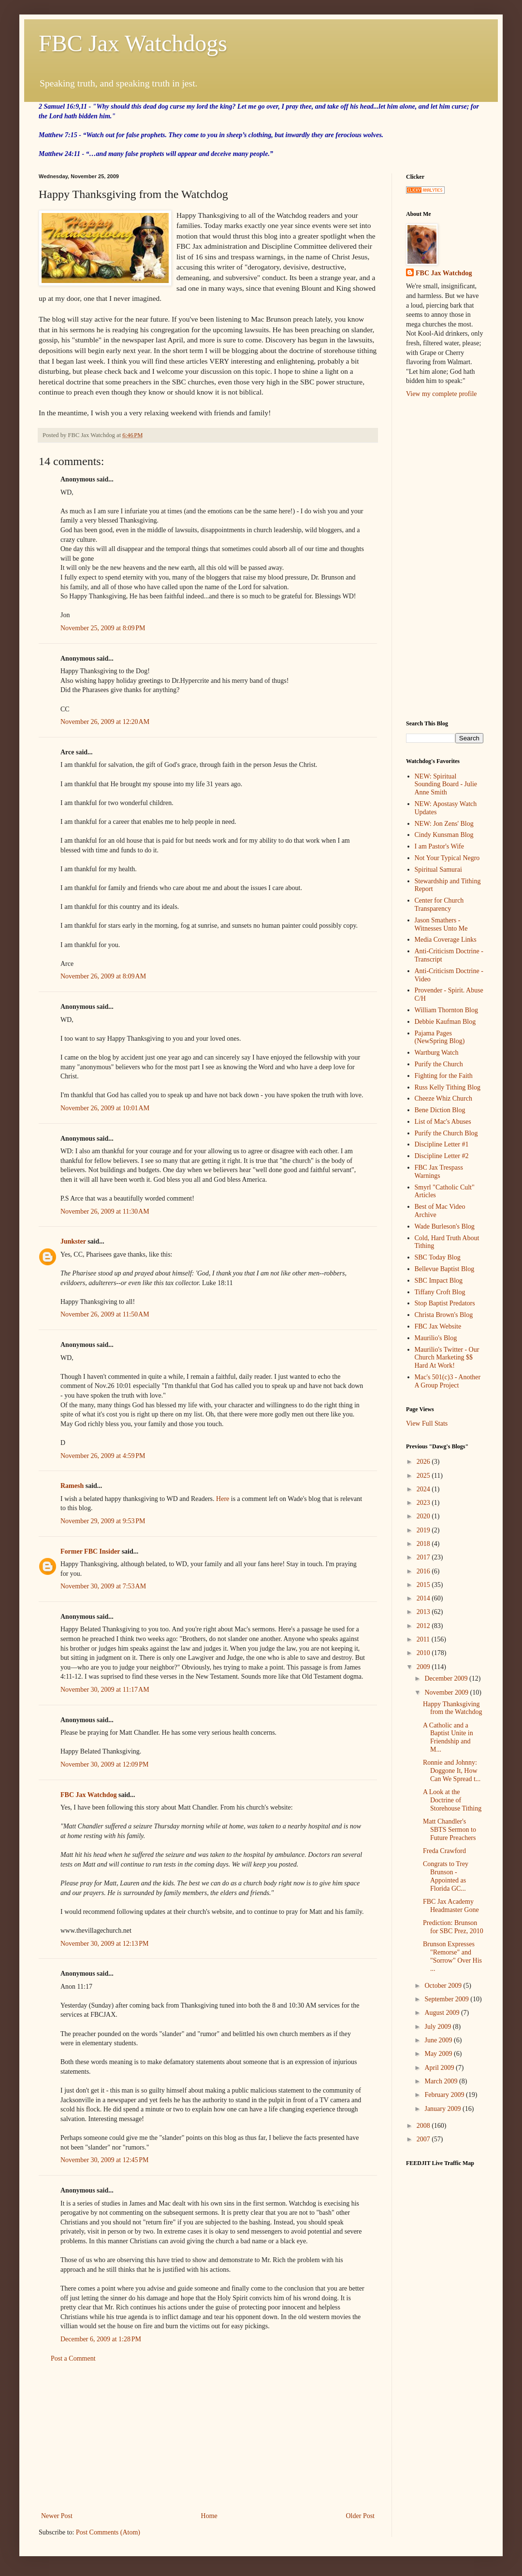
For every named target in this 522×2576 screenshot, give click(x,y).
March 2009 (441, 2081)
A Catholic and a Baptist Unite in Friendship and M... (448, 1737)
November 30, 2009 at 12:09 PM (104, 1764)
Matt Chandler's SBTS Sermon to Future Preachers (449, 1829)
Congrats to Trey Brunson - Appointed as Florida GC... (445, 1876)
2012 (424, 1625)
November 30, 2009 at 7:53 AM (103, 1586)
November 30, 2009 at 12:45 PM (104, 2160)
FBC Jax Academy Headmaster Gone (451, 1905)
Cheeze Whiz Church (443, 1098)
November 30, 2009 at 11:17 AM (104, 1689)
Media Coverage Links (446, 939)
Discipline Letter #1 (442, 1144)
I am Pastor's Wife (439, 846)
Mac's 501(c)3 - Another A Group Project (448, 1381)
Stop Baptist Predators (445, 1303)
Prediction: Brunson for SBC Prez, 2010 (453, 1927)
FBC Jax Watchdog (88, 1794)
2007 (424, 2139)
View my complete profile (441, 393)
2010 (424, 1652)
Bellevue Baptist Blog (445, 1269)
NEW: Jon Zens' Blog (444, 823)
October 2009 (443, 1985)
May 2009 (439, 2053)
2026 (424, 1461)
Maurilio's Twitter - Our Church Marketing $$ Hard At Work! (447, 1358)
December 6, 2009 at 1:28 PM (100, 2339)
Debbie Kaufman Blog (445, 1021)
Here (223, 1498)
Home (209, 2515)
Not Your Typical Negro (447, 858)
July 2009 (438, 2026)
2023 (424, 1502)
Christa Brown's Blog (444, 1314)
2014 (424, 1598)
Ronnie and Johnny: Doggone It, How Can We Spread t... (451, 1771)
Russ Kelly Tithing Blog (448, 1087)
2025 (424, 1475)
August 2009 (442, 2012)
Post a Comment (73, 2358)
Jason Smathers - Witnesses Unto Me (441, 924)
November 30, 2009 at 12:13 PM (104, 1943)
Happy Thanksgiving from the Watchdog (452, 1708)
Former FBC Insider (90, 1551)
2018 (424, 1543)
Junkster (73, 1241)
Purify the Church (439, 1064)
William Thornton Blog (446, 1010)
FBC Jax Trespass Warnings (439, 1171)
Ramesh (72, 1485)
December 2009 (446, 1678)
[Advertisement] (207, 2437)
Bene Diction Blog (440, 1110)
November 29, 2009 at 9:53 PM (102, 1521)
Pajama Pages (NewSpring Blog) (440, 1037)
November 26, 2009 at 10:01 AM (104, 1108)
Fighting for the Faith (444, 1075)
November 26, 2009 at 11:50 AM (104, 1314)
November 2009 (447, 1692)
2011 (424, 1639)
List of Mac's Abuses (443, 1121)
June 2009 (439, 2040)
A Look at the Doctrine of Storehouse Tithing (452, 1800)
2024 (424, 1489)
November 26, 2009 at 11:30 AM (104, 1211)
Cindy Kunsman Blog (444, 834)
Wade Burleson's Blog (445, 1226)
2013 (424, 1611)
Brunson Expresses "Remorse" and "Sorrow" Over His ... (452, 1956)
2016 (424, 1571)
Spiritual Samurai (438, 869)
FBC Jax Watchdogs (133, 43)
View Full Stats (427, 1423)
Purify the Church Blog (446, 1133)
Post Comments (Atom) (108, 2532)
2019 (424, 1530)
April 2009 (440, 2067)
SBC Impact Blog (439, 1280)
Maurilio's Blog (436, 1338)
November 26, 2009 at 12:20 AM (104, 721)
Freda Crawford (444, 1850)
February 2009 (445, 2094)
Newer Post (56, 2515)
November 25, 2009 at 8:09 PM (102, 628)
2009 (424, 1666)
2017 (424, 1557)
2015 (424, 1584)
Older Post (360, 2515)
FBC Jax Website (438, 1326)
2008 (424, 2125)
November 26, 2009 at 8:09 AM (103, 976)
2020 (424, 1516)
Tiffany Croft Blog (440, 1292)
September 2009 (447, 1999)
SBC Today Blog (438, 1257)
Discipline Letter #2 (442, 1156)
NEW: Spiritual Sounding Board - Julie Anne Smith (446, 784)
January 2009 (443, 2108)
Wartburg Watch (437, 1052)
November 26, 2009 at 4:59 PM (102, 1455)
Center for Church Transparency (439, 904)
